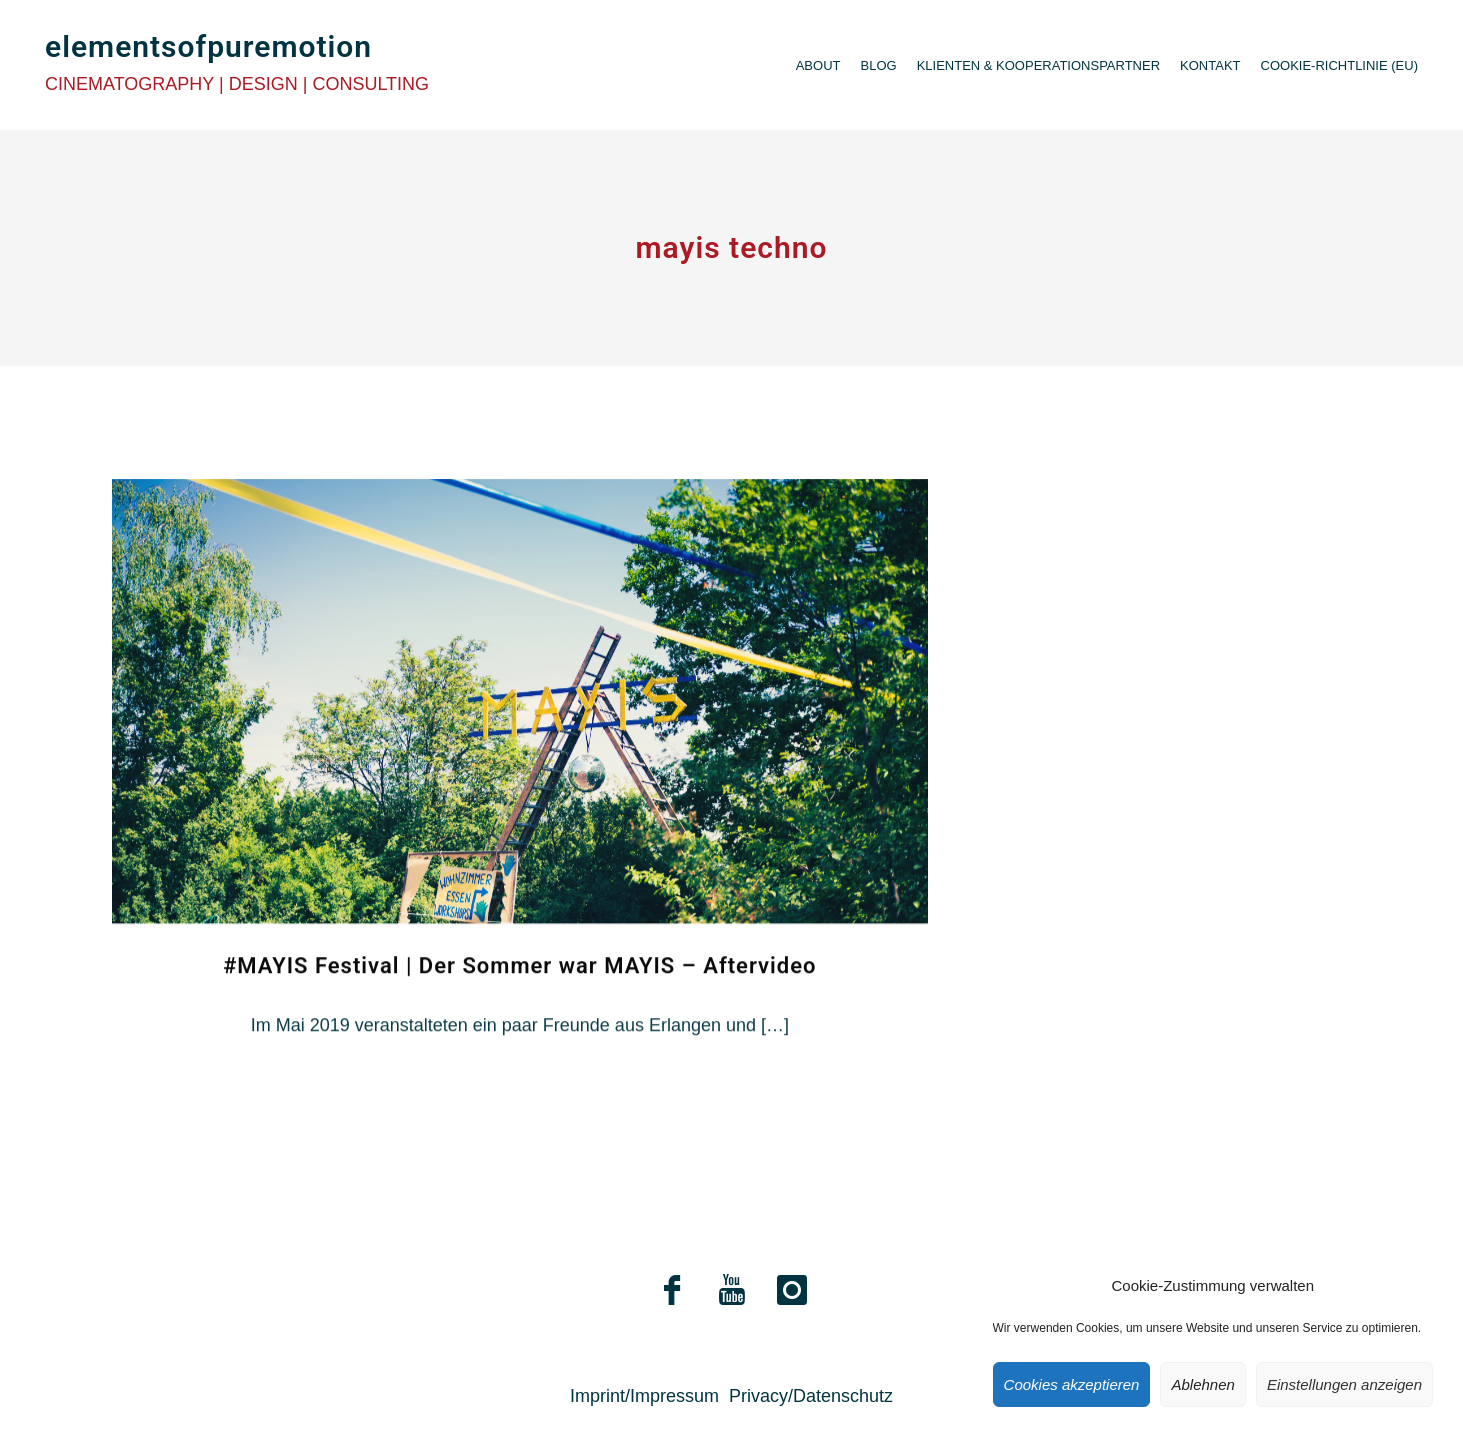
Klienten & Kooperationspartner (1038, 65)
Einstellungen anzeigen (1344, 1384)
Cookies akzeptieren (1072, 1384)
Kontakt (1210, 65)
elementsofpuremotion (208, 46)
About (818, 65)
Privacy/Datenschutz (811, 1396)
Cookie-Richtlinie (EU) (1339, 65)
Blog (879, 65)
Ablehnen (1202, 1384)
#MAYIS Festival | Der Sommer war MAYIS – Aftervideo (519, 1004)
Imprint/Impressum (644, 1396)
